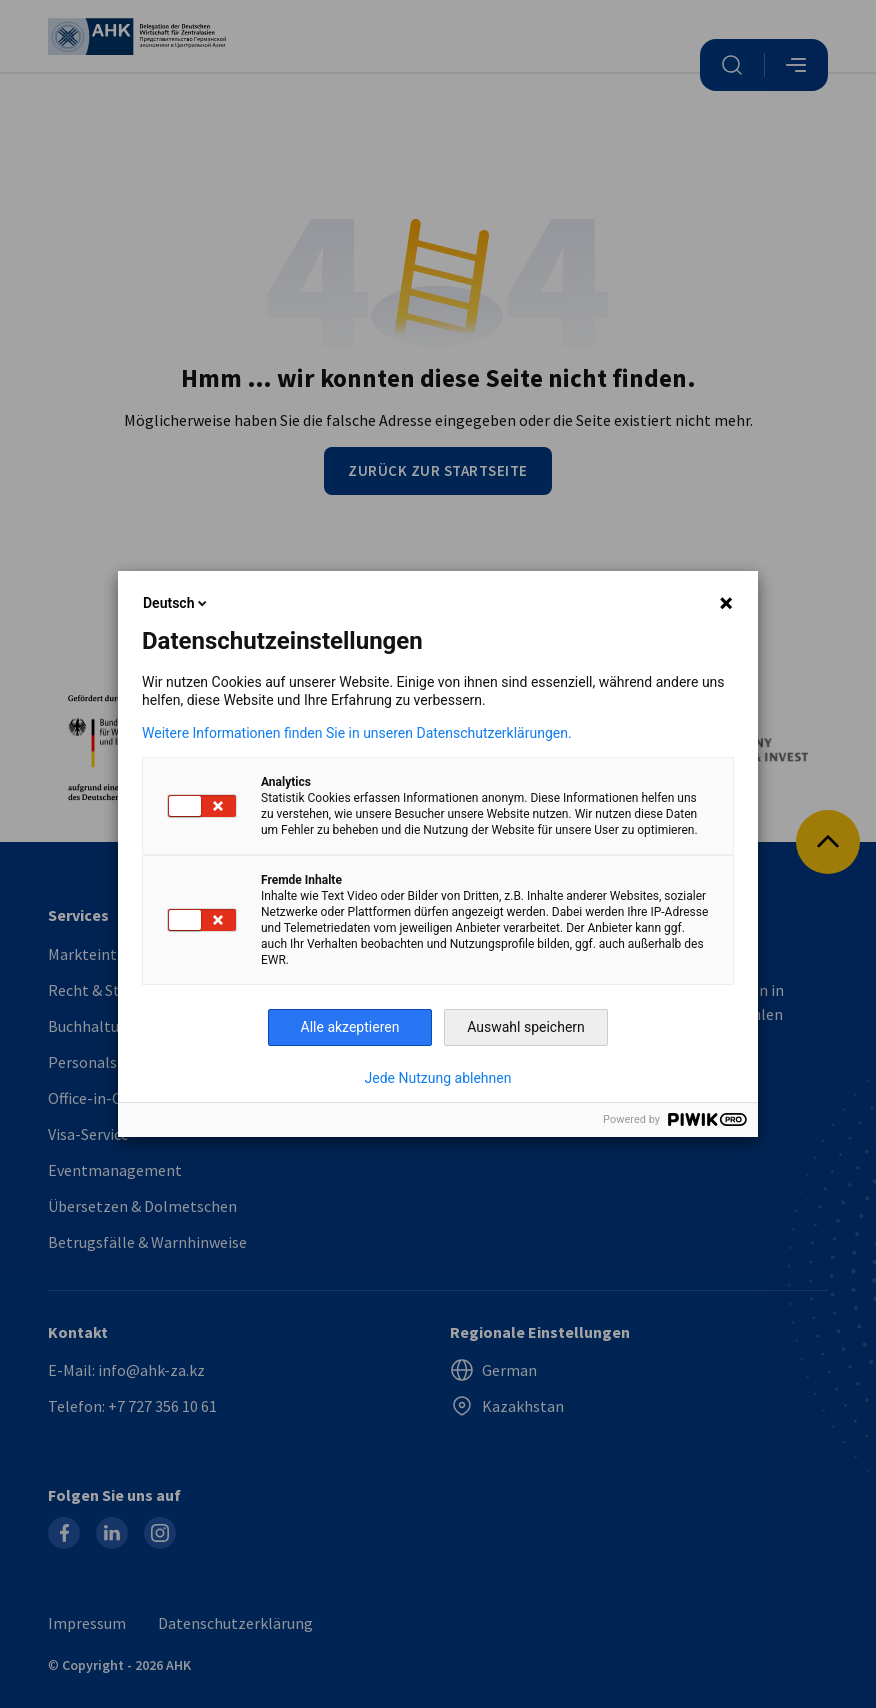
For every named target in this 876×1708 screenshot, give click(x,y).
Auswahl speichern (526, 1027)
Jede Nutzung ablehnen (438, 1078)
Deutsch (176, 603)
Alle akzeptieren (350, 1027)
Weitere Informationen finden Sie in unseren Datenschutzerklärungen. (357, 733)
